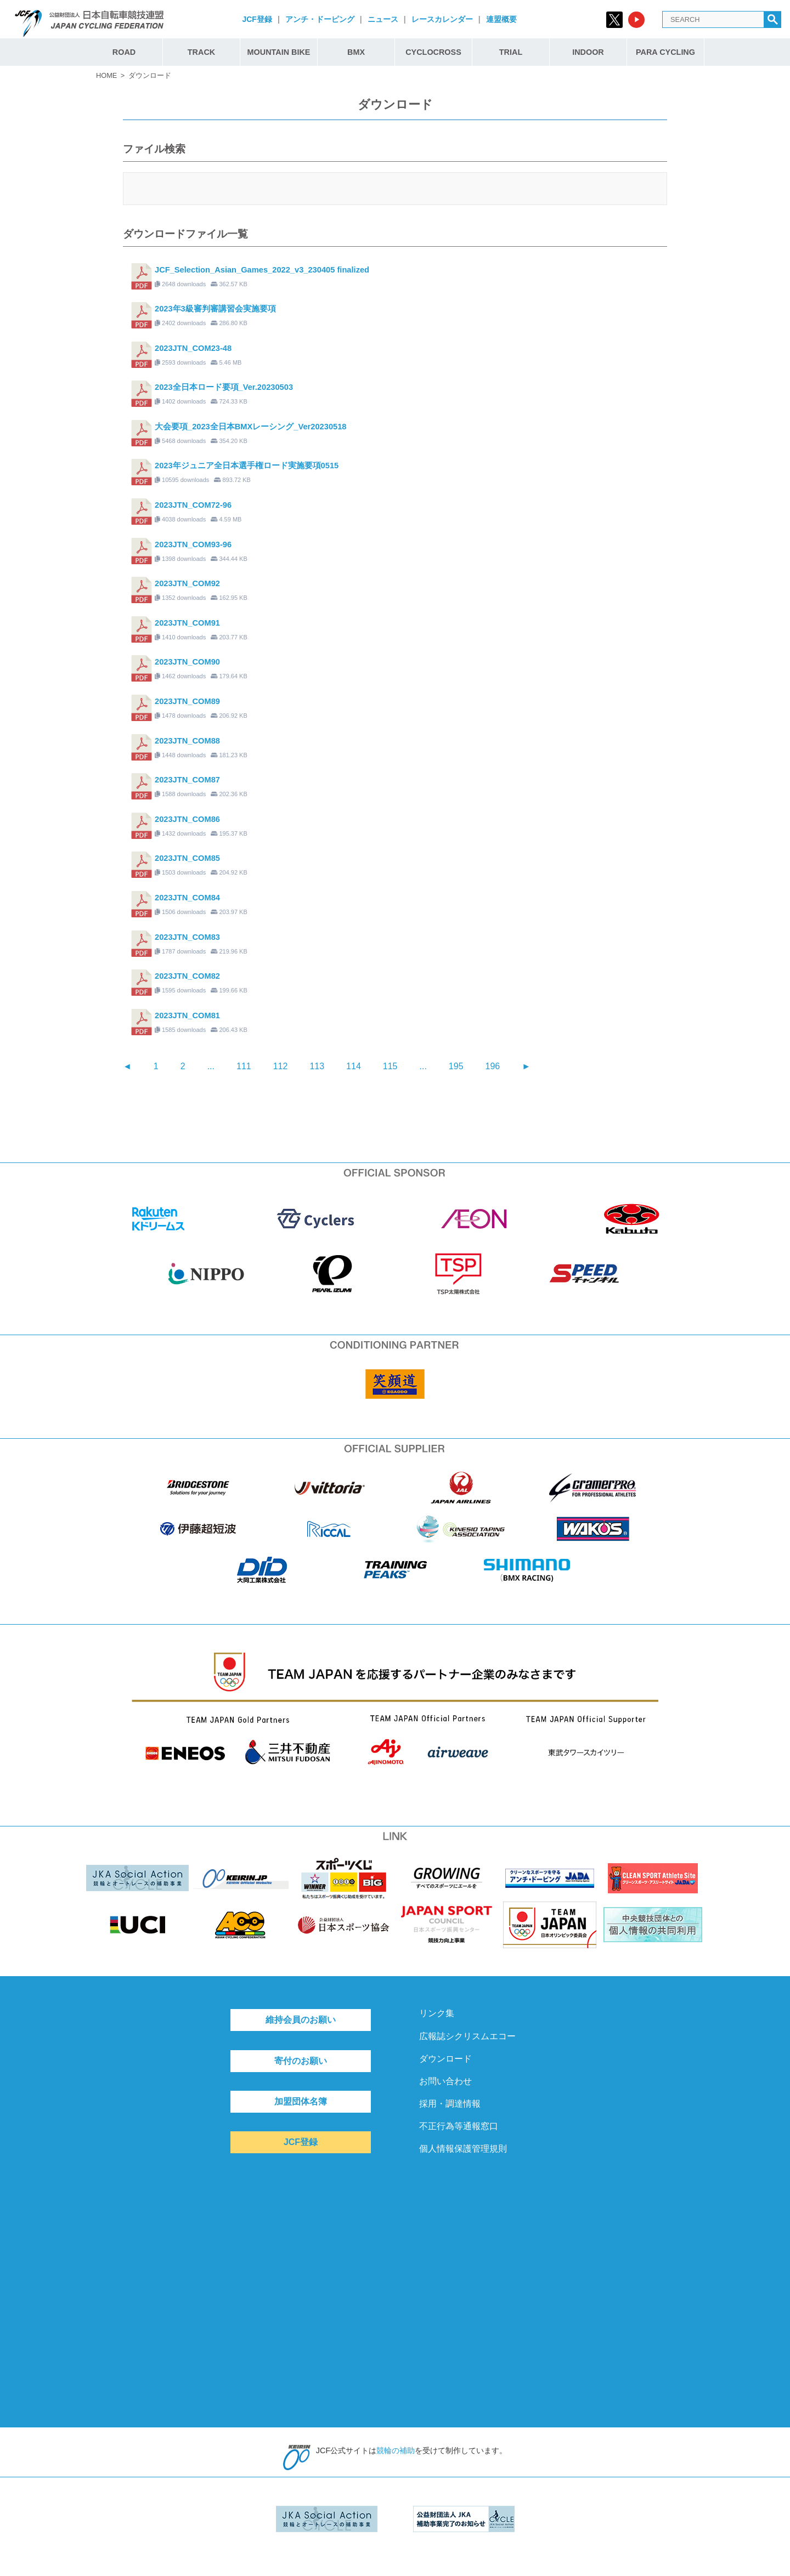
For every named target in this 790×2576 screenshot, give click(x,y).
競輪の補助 (395, 2450)
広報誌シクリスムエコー (467, 2036)
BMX (356, 52)
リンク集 (436, 2013)
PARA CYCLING (665, 52)
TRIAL (510, 52)
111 (243, 1066)
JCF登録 (257, 19)
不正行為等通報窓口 (458, 2126)
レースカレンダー (442, 19)
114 (353, 1066)
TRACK (201, 52)
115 (390, 1066)
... (211, 1066)
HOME (106, 75)
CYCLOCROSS (433, 52)
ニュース (383, 19)
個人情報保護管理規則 (463, 2148)
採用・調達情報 (450, 2103)
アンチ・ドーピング (319, 19)
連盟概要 (501, 19)
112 (280, 1066)
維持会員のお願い (301, 2019)
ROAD (124, 52)
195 (456, 1066)
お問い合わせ (445, 2081)
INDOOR (588, 52)
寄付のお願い (300, 2061)
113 (316, 1066)
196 (493, 1066)
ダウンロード (445, 2058)
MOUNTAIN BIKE (279, 52)
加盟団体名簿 (300, 2101)
